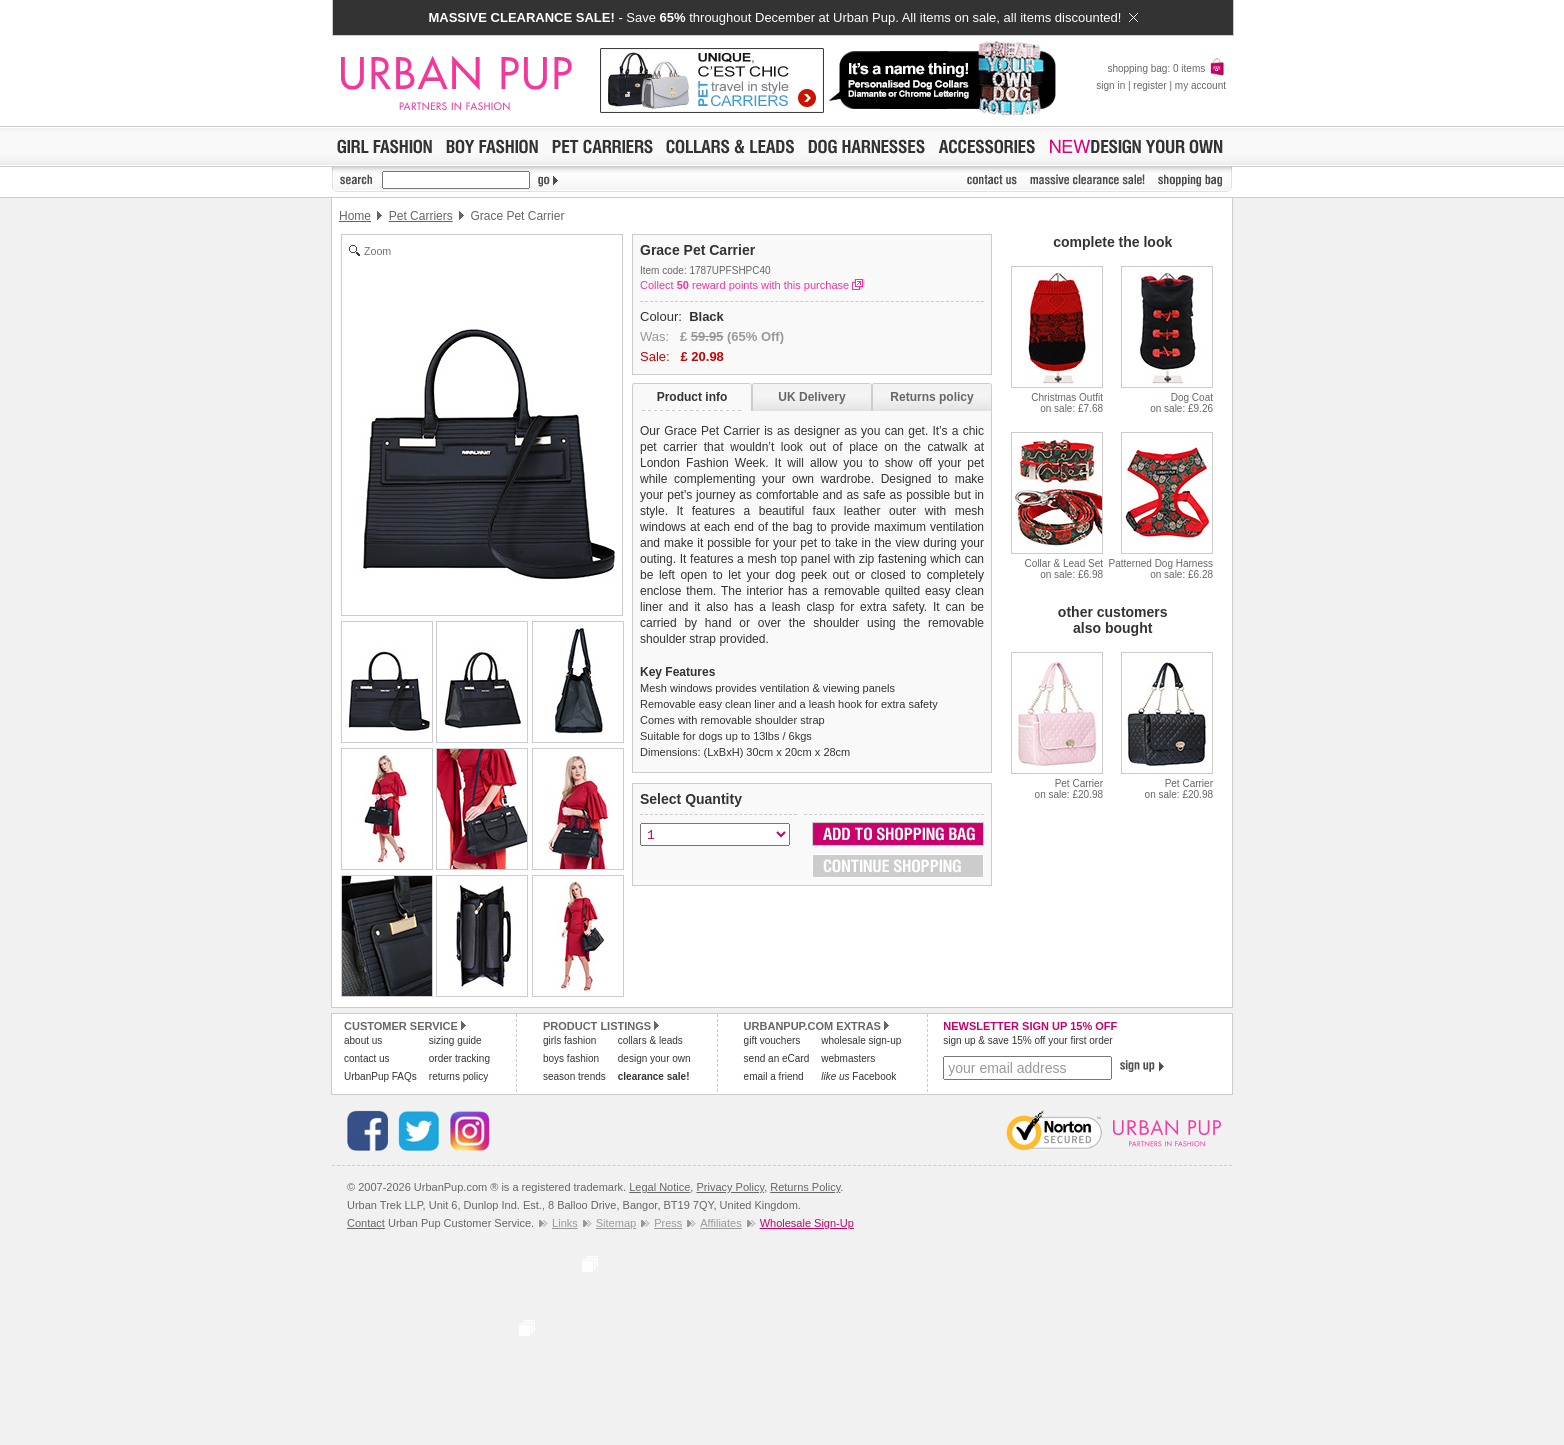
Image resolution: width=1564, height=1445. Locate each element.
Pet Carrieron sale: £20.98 (1069, 789)
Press (668, 1223)
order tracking (459, 1058)
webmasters (848, 1058)
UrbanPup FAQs (380, 1076)
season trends (574, 1076)
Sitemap (616, 1223)
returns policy (458, 1076)
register (1149, 85)
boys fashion (571, 1058)
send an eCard (777, 1058)
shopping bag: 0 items (1166, 68)
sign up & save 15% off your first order (1027, 1040)
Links (565, 1223)
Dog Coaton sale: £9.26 (1181, 403)
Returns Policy (805, 1187)
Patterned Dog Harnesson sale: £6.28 (1160, 569)
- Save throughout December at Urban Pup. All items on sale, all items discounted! (782, 17)
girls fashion (569, 1040)
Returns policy (931, 397)
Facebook (858, 1076)
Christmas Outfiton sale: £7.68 (1067, 403)
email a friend (774, 1076)
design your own (654, 1058)
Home (355, 216)
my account (1200, 85)
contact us (367, 1058)
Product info (692, 397)
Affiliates (720, 1223)
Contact (366, 1223)
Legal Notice (659, 1187)
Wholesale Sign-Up (807, 1223)
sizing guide (455, 1040)
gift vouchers (772, 1040)
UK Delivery (811, 397)
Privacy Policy (730, 1187)
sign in (1110, 85)
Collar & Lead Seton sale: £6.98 (1064, 569)
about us (363, 1040)
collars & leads (650, 1040)
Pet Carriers (421, 216)
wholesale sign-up (861, 1040)
